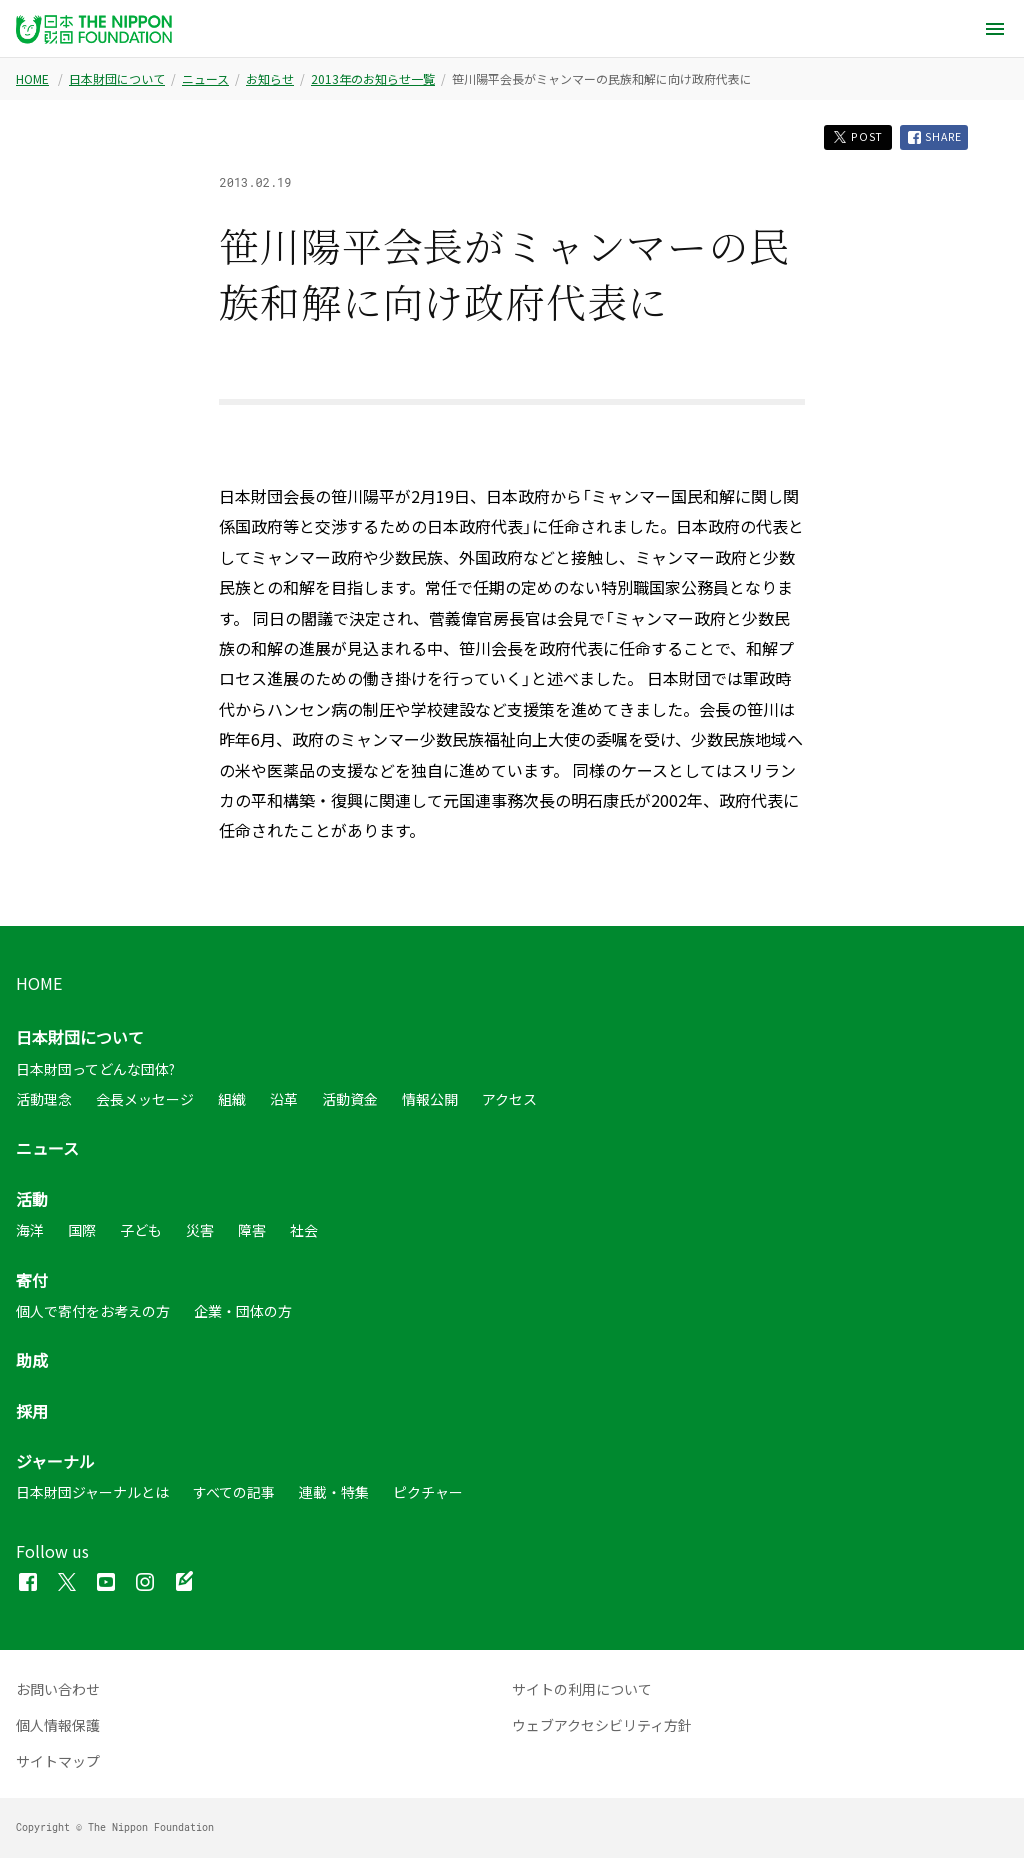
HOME (32, 79)
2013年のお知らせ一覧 (373, 79)
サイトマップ (58, 1765)
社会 (304, 1233)
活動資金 (350, 1102)
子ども (141, 1233)
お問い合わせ (58, 1693)
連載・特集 (334, 1496)
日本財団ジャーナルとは (92, 1496)
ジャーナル (55, 1464)
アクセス (509, 1102)
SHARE (931, 139)
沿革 (284, 1102)
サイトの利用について (582, 1693)
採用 (32, 1414)
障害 (252, 1233)
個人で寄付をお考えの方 (93, 1314)
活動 (32, 1202)
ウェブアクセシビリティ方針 (602, 1729)
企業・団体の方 (243, 1314)
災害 (200, 1233)
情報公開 (430, 1102)
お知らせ (270, 79)
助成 (32, 1364)
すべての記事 (234, 1496)
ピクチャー (428, 1496)
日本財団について (117, 79)
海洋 (30, 1233)
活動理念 (44, 1102)
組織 (232, 1102)
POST (847, 138)
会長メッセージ (145, 1102)
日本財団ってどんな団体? (95, 1072)
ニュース (205, 79)
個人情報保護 (58, 1729)
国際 (82, 1233)
